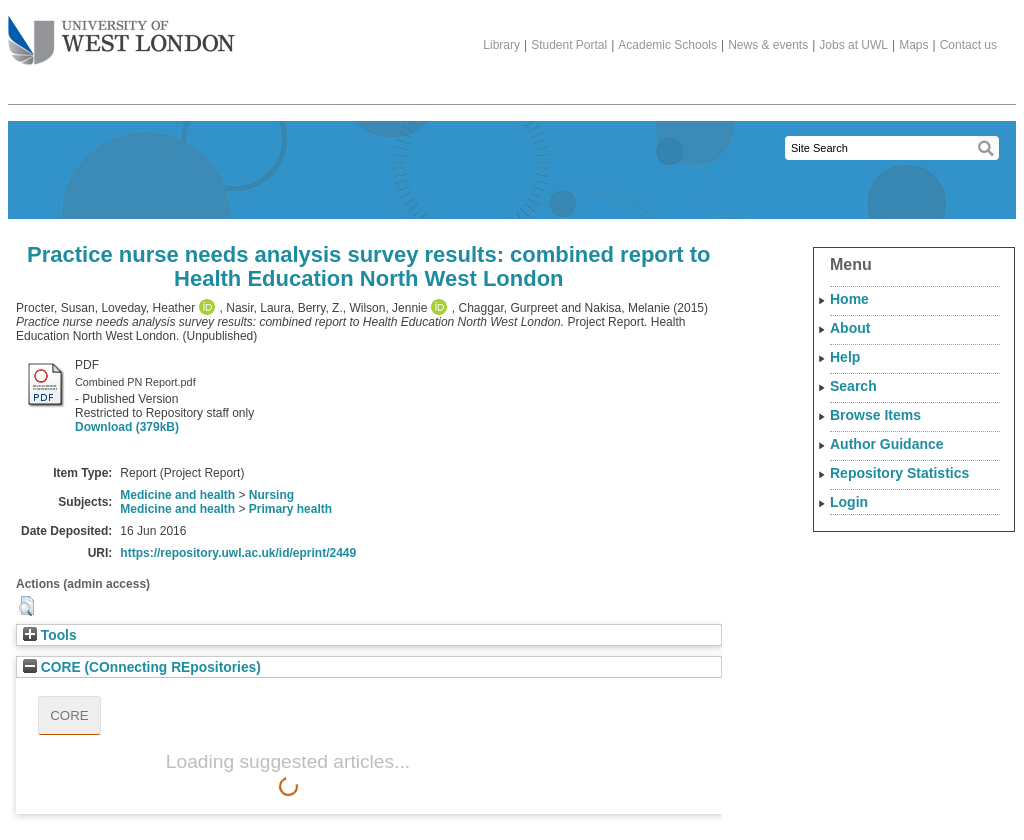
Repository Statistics (899, 473)
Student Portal (569, 45)
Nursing (271, 495)
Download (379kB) (127, 427)
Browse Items (875, 415)
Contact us (968, 45)
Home (849, 299)
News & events (768, 45)
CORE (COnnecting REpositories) (142, 667)
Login (849, 502)
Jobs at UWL (853, 45)
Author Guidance (887, 444)
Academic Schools (667, 45)
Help (845, 357)
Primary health (290, 509)
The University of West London (121, 33)
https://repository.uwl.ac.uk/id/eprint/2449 (238, 553)
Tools (50, 635)
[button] (26, 606)
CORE (69, 715)
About (850, 328)
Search (853, 386)
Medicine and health (177, 495)
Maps (913, 45)
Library (501, 45)
